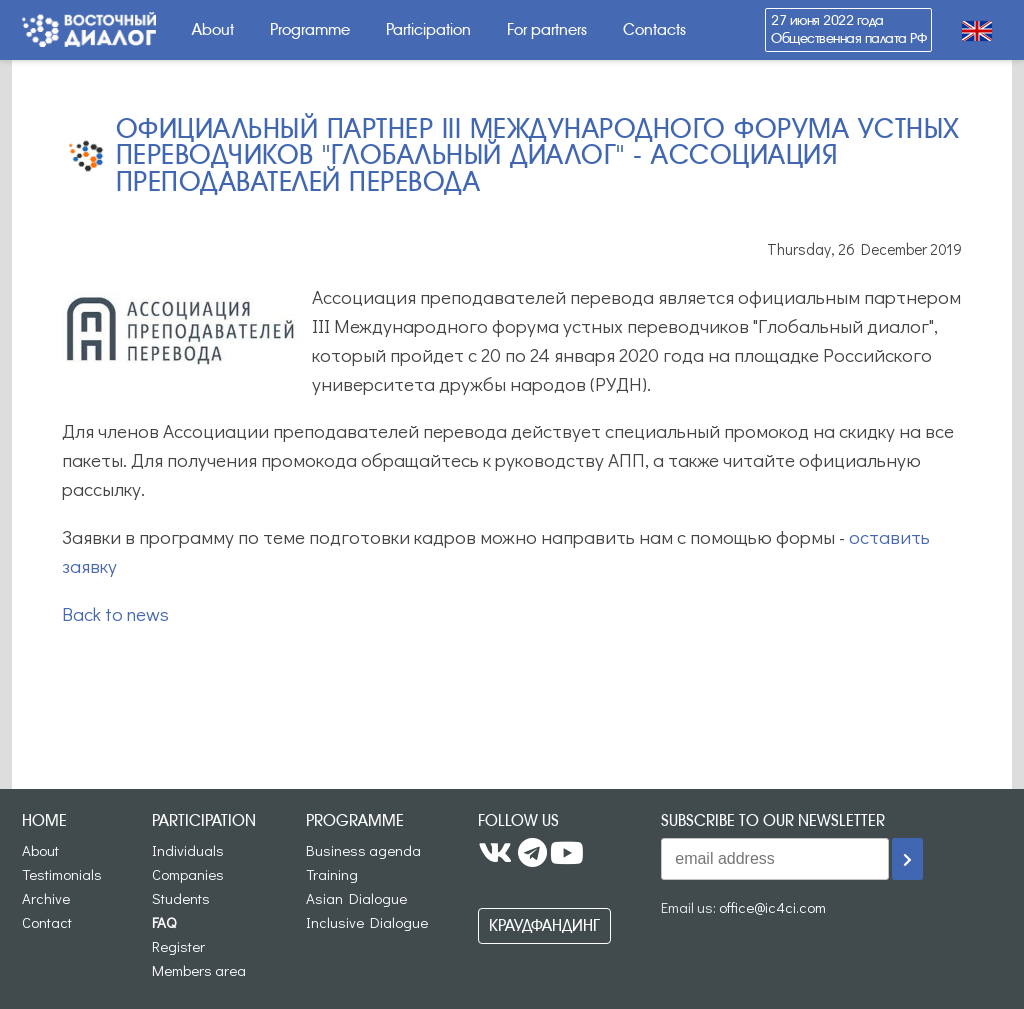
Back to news (115, 613)
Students (181, 898)
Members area (199, 970)
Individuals (188, 850)
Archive (46, 898)
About (213, 29)
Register (178, 946)
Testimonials (62, 874)
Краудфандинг (544, 925)
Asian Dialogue (356, 898)
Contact (47, 922)
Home (44, 820)
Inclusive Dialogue (367, 922)
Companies (188, 874)
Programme (310, 29)
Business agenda (363, 850)
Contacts (654, 29)
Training (332, 874)
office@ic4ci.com (772, 907)
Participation (428, 29)
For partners (547, 29)
